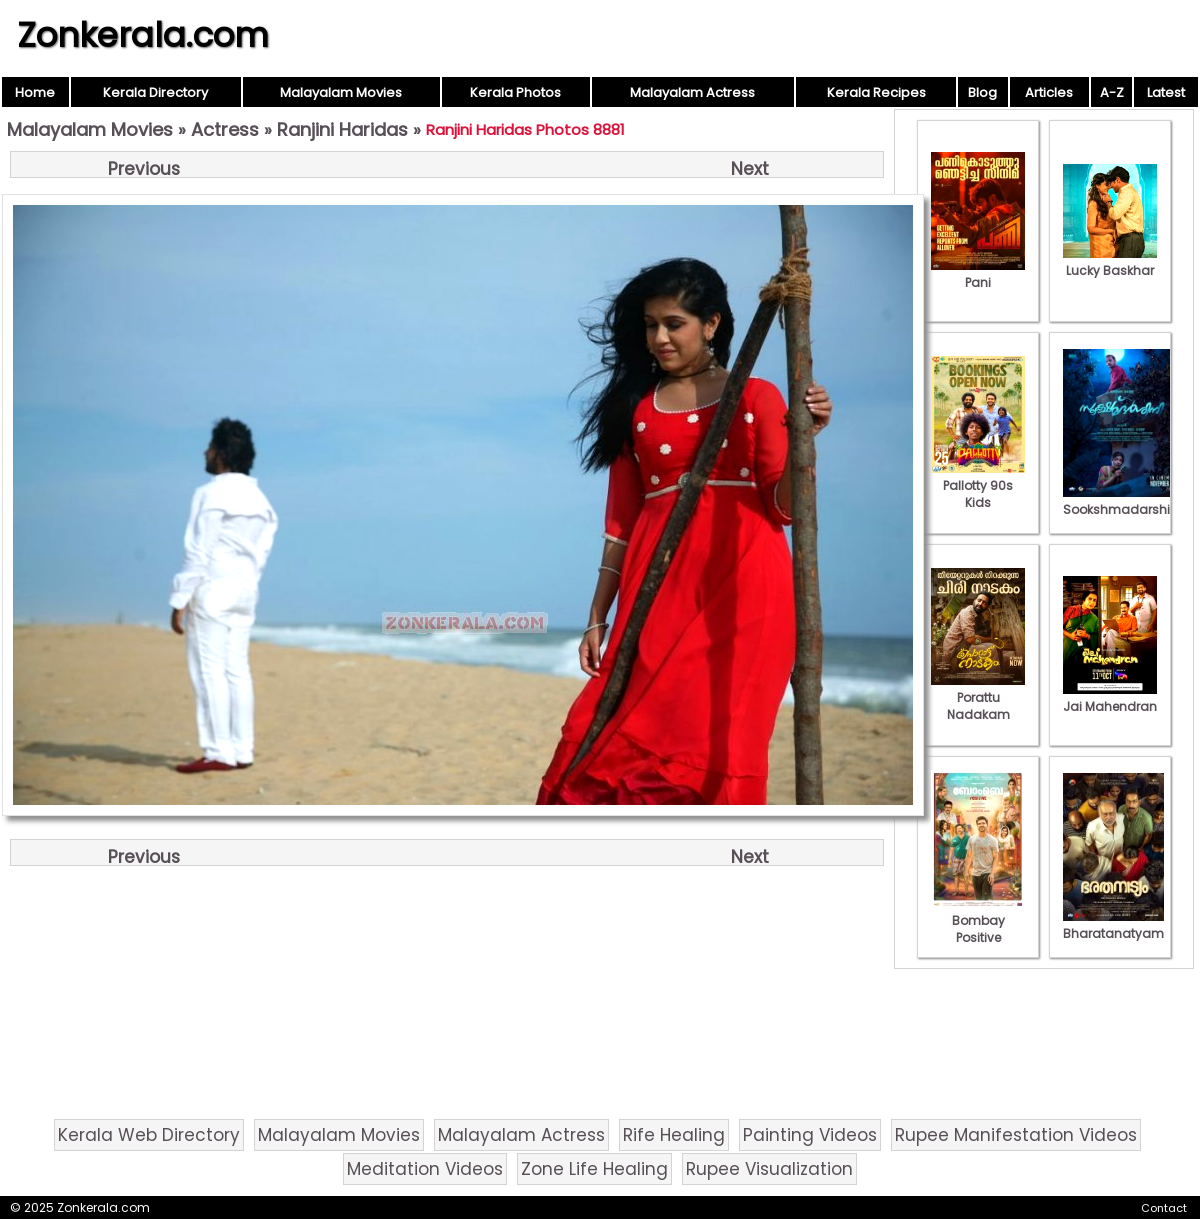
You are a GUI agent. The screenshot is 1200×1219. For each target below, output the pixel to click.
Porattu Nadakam (978, 697)
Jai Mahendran (1110, 698)
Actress (225, 129)
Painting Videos (810, 1135)
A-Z (1112, 92)
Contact (1164, 1208)
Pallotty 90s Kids (978, 485)
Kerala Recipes (876, 92)
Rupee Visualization (769, 1169)
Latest (1166, 92)
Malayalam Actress (692, 92)
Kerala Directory (155, 92)
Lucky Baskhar (1110, 262)
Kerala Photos (515, 92)
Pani (978, 274)
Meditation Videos (425, 1169)
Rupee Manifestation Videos (1016, 1135)
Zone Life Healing (594, 1169)
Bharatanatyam (1113, 925)
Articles (1049, 92)
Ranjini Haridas (342, 129)
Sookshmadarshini (1122, 501)
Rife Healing (674, 1135)
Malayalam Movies (341, 92)
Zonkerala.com (143, 35)
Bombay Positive (978, 920)
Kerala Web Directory (149, 1135)
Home (35, 92)
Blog (982, 92)
